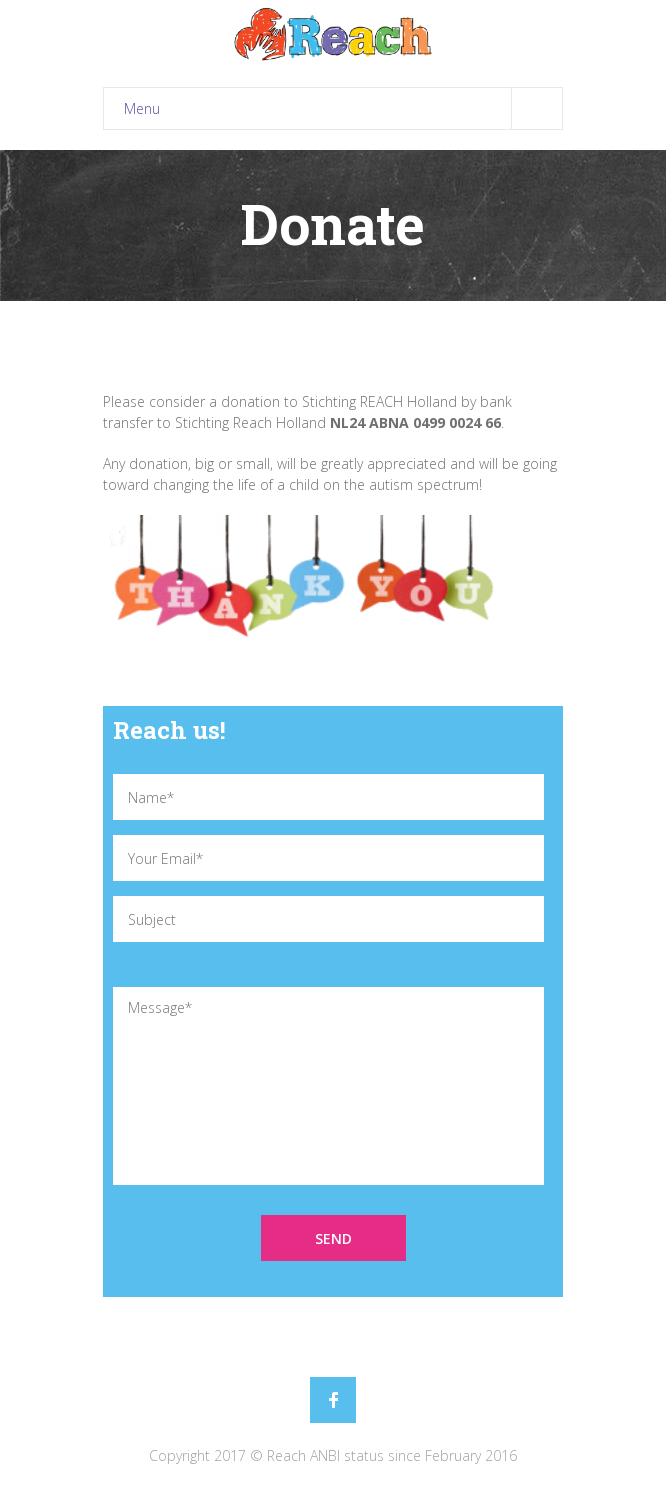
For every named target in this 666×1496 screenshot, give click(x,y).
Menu (343, 108)
